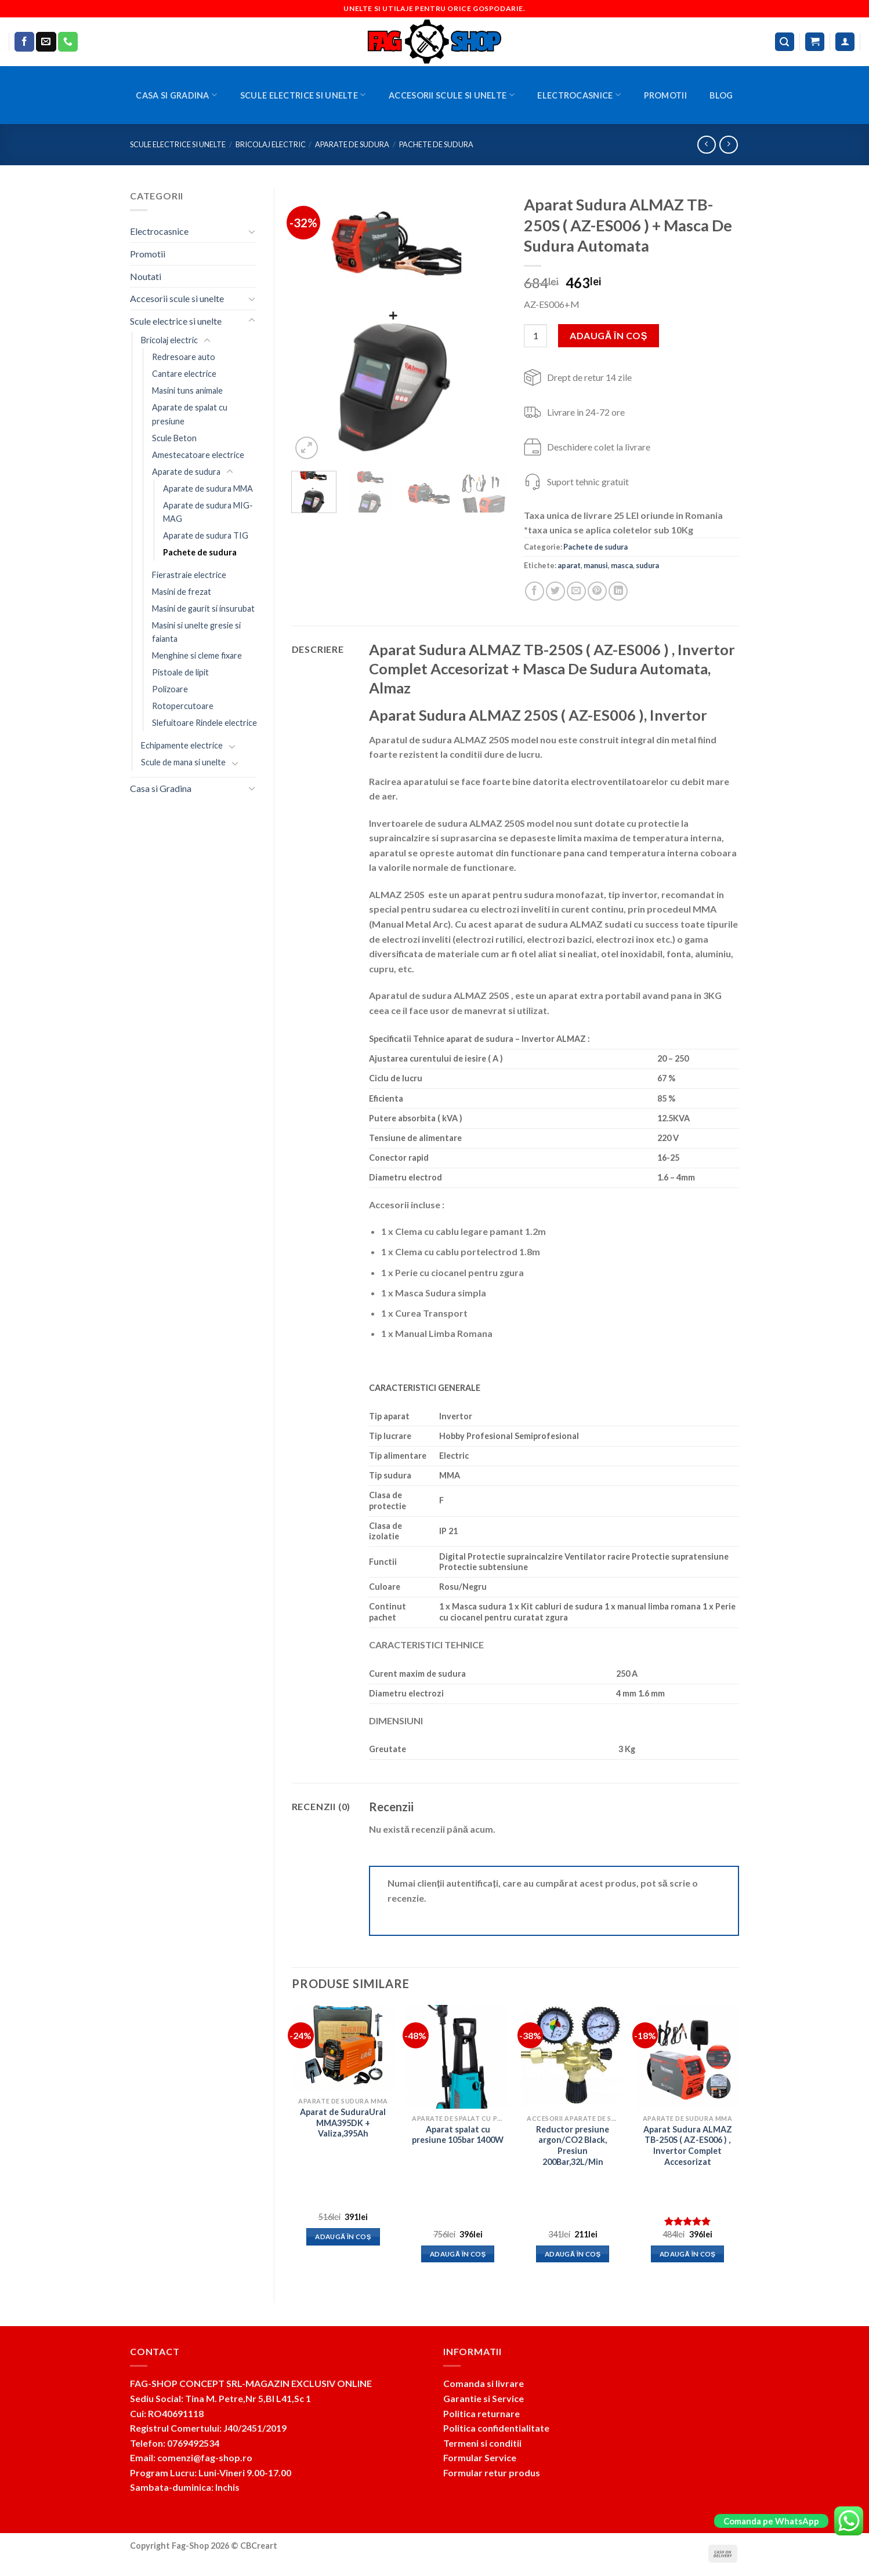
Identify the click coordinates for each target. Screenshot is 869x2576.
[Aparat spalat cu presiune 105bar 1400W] (457, 2056)
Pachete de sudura (436, 144)
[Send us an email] (46, 42)
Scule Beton (174, 438)
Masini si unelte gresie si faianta (196, 632)
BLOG (721, 95)
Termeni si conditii (482, 2442)
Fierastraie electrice (189, 575)
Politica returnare (481, 2413)
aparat (569, 565)
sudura (647, 565)
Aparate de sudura (352, 144)
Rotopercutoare (182, 706)
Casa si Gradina (176, 94)
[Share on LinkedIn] (618, 591)
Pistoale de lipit (180, 672)
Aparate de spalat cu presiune (189, 414)
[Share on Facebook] (534, 591)
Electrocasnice (579, 94)
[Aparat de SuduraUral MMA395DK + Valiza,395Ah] (342, 2048)
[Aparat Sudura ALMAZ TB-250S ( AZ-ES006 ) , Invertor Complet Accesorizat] (687, 2056)
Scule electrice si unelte (303, 94)
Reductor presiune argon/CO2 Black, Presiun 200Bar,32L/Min (572, 2145)
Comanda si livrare (483, 2383)
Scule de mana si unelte (183, 762)
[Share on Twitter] (555, 591)
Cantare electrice (184, 374)
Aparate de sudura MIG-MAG (208, 512)
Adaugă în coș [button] (343, 2236)
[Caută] (785, 42)
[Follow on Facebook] (24, 42)
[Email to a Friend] (576, 591)
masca (622, 565)
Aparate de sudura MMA (208, 488)
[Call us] (68, 42)
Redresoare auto (183, 357)
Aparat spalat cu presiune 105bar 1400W (458, 2134)
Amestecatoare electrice (198, 455)
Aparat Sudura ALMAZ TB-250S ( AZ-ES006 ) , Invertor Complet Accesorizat (687, 2145)
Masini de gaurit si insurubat (203, 608)
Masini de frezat (181, 592)
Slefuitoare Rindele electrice (204, 723)
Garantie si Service (483, 2398)
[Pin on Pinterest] (597, 591)
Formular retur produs (491, 2472)
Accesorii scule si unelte (452, 94)
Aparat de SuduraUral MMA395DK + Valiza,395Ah (343, 2122)
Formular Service (479, 2457)
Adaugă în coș (608, 335)
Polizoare (170, 689)
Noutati (145, 276)
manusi (596, 565)
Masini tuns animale (187, 390)
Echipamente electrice (182, 745)
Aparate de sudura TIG (205, 535)
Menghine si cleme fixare (197, 655)
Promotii (665, 95)
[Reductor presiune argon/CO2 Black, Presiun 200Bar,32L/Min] (572, 2056)
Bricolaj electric (271, 144)
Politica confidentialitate (496, 2427)
